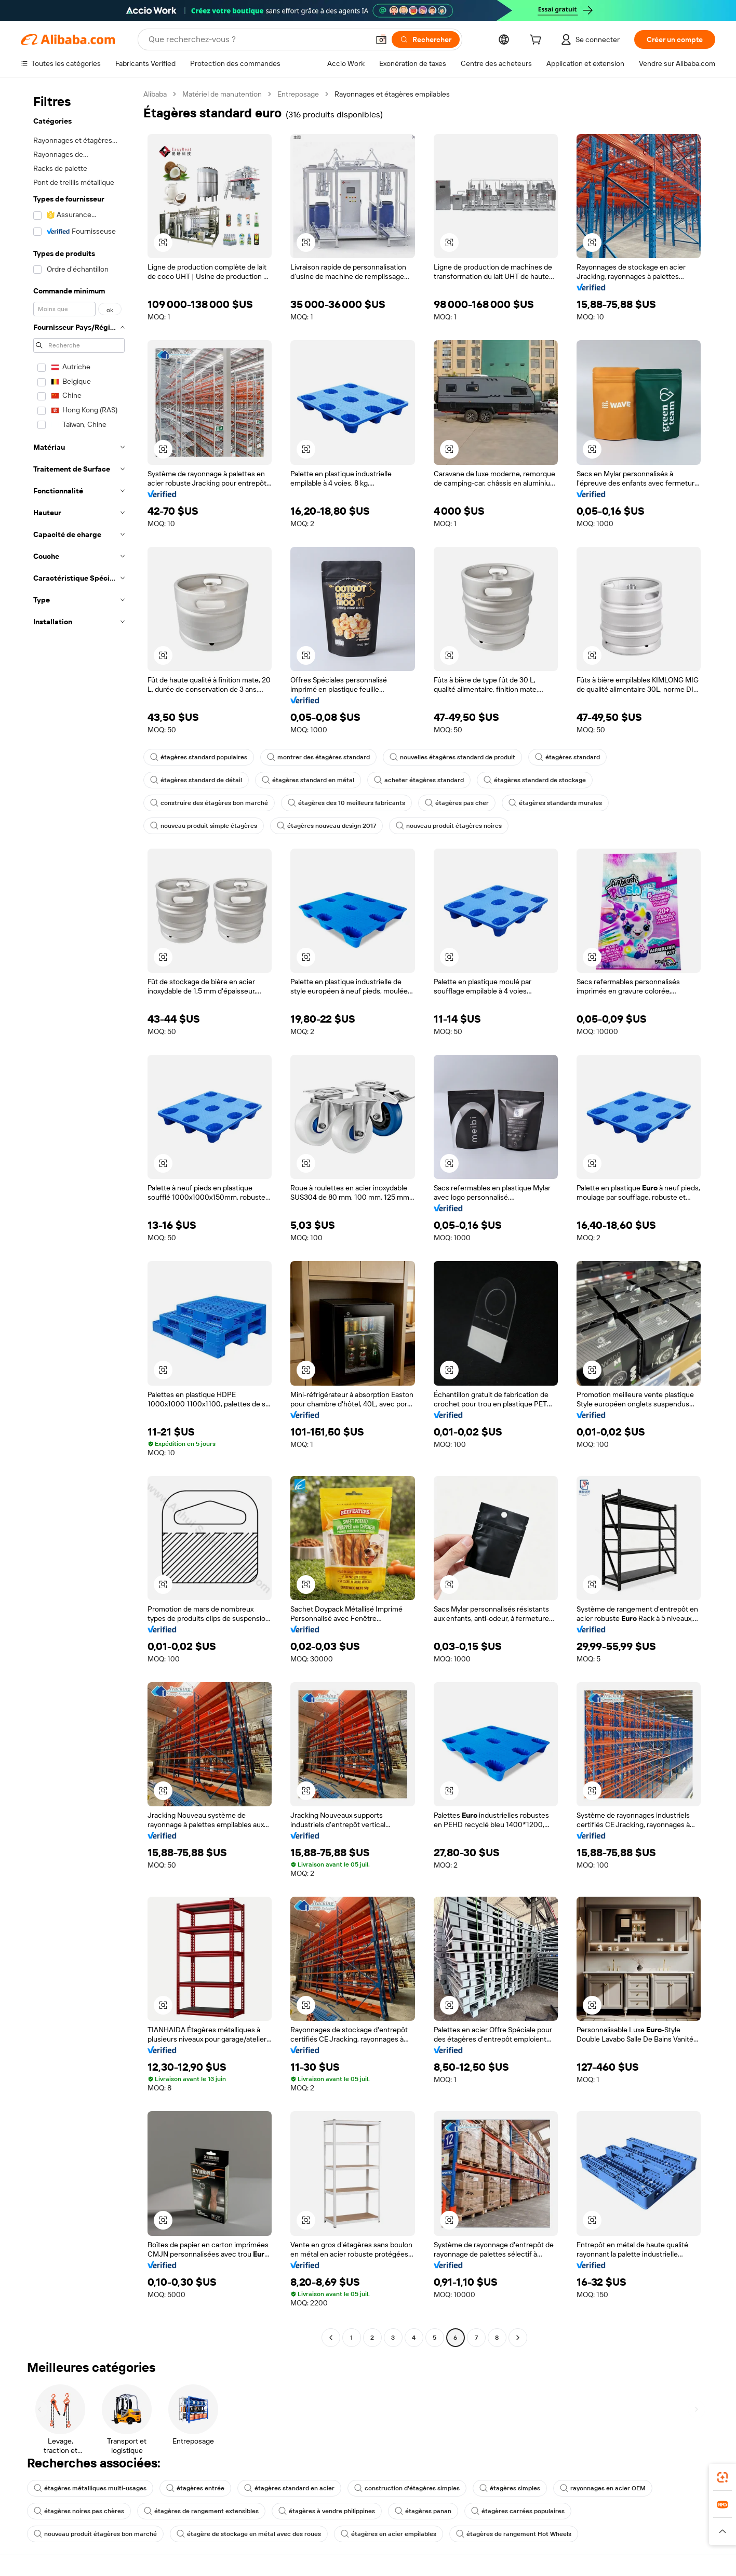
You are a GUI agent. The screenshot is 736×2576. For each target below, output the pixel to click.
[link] (722, 2477)
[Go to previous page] (331, 2337)
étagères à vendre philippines (326, 2511)
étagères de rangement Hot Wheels (513, 2534)
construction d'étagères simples (407, 2488)
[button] (381, 39)
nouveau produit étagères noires (449, 826)
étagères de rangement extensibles (201, 2511)
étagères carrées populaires (518, 2511)
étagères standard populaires (198, 757)
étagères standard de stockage (535, 780)
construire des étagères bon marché (209, 803)
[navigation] (79, 1217)
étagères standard (567, 757)
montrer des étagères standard (318, 757)
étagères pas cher (457, 803)
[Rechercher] (426, 39)
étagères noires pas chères (79, 2511)
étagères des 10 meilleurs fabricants (346, 803)
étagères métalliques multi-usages (90, 2488)
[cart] (537, 41)
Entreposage (298, 94)
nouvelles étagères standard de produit (452, 757)
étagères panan (423, 2511)
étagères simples (509, 2488)
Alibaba (155, 94)
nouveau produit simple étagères (203, 826)
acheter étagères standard (419, 780)
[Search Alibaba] (258, 39)
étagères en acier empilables (388, 2534)
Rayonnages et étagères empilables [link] (392, 94)
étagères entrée (195, 2488)
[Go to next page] (517, 2337)
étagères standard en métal (308, 780)
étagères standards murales (555, 803)
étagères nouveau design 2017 (326, 826)
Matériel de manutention (222, 94)
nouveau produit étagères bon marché (95, 2534)
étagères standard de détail (196, 780)
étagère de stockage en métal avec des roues (249, 2534)
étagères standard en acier (289, 2488)
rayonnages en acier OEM (603, 2488)
